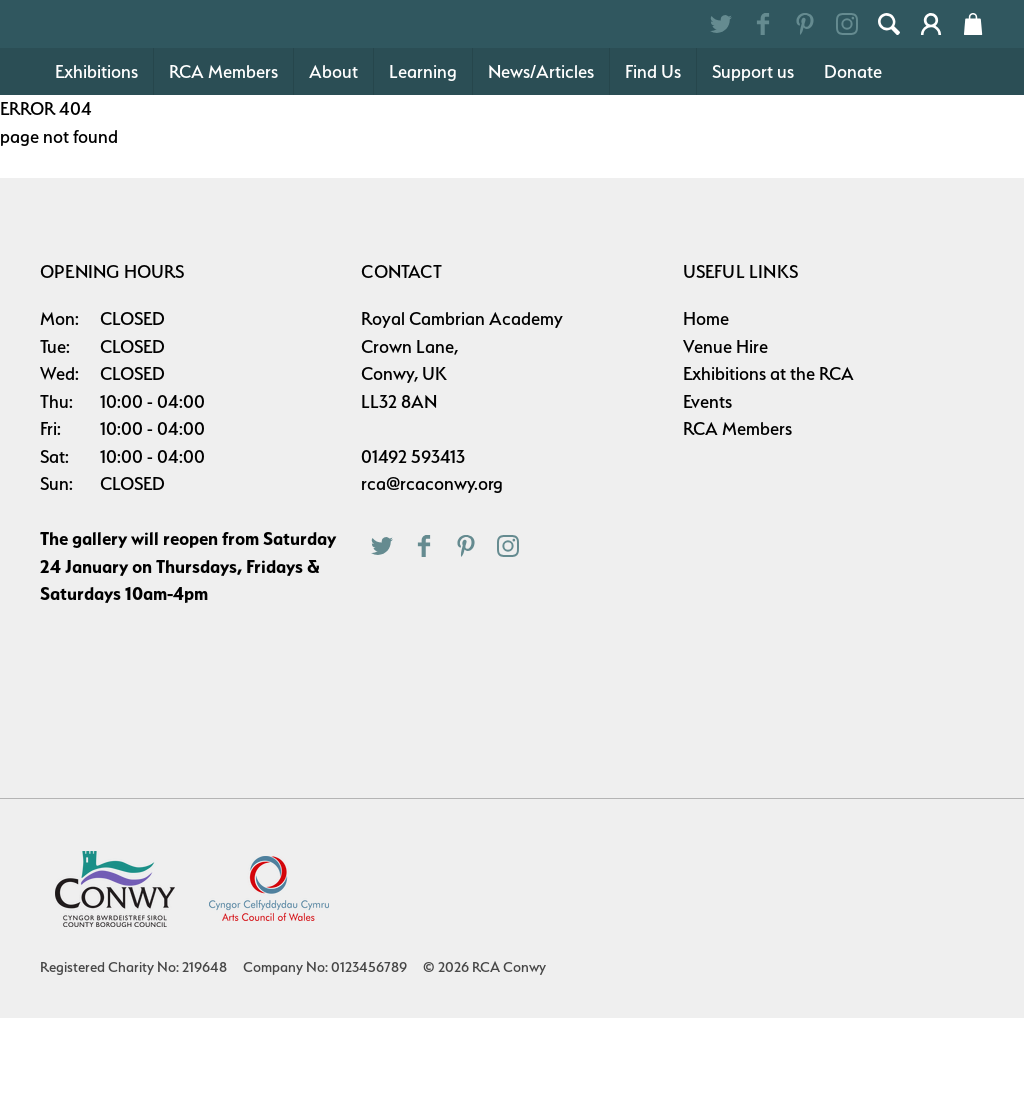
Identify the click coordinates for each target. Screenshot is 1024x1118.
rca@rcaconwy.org (432, 583)
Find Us (653, 171)
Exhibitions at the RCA (768, 473)
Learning (423, 171)
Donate (853, 171)
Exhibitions (96, 171)
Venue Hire (725, 446)
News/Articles (541, 171)
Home (706, 418)
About (333, 171)
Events (707, 501)
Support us (753, 171)
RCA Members (223, 171)
